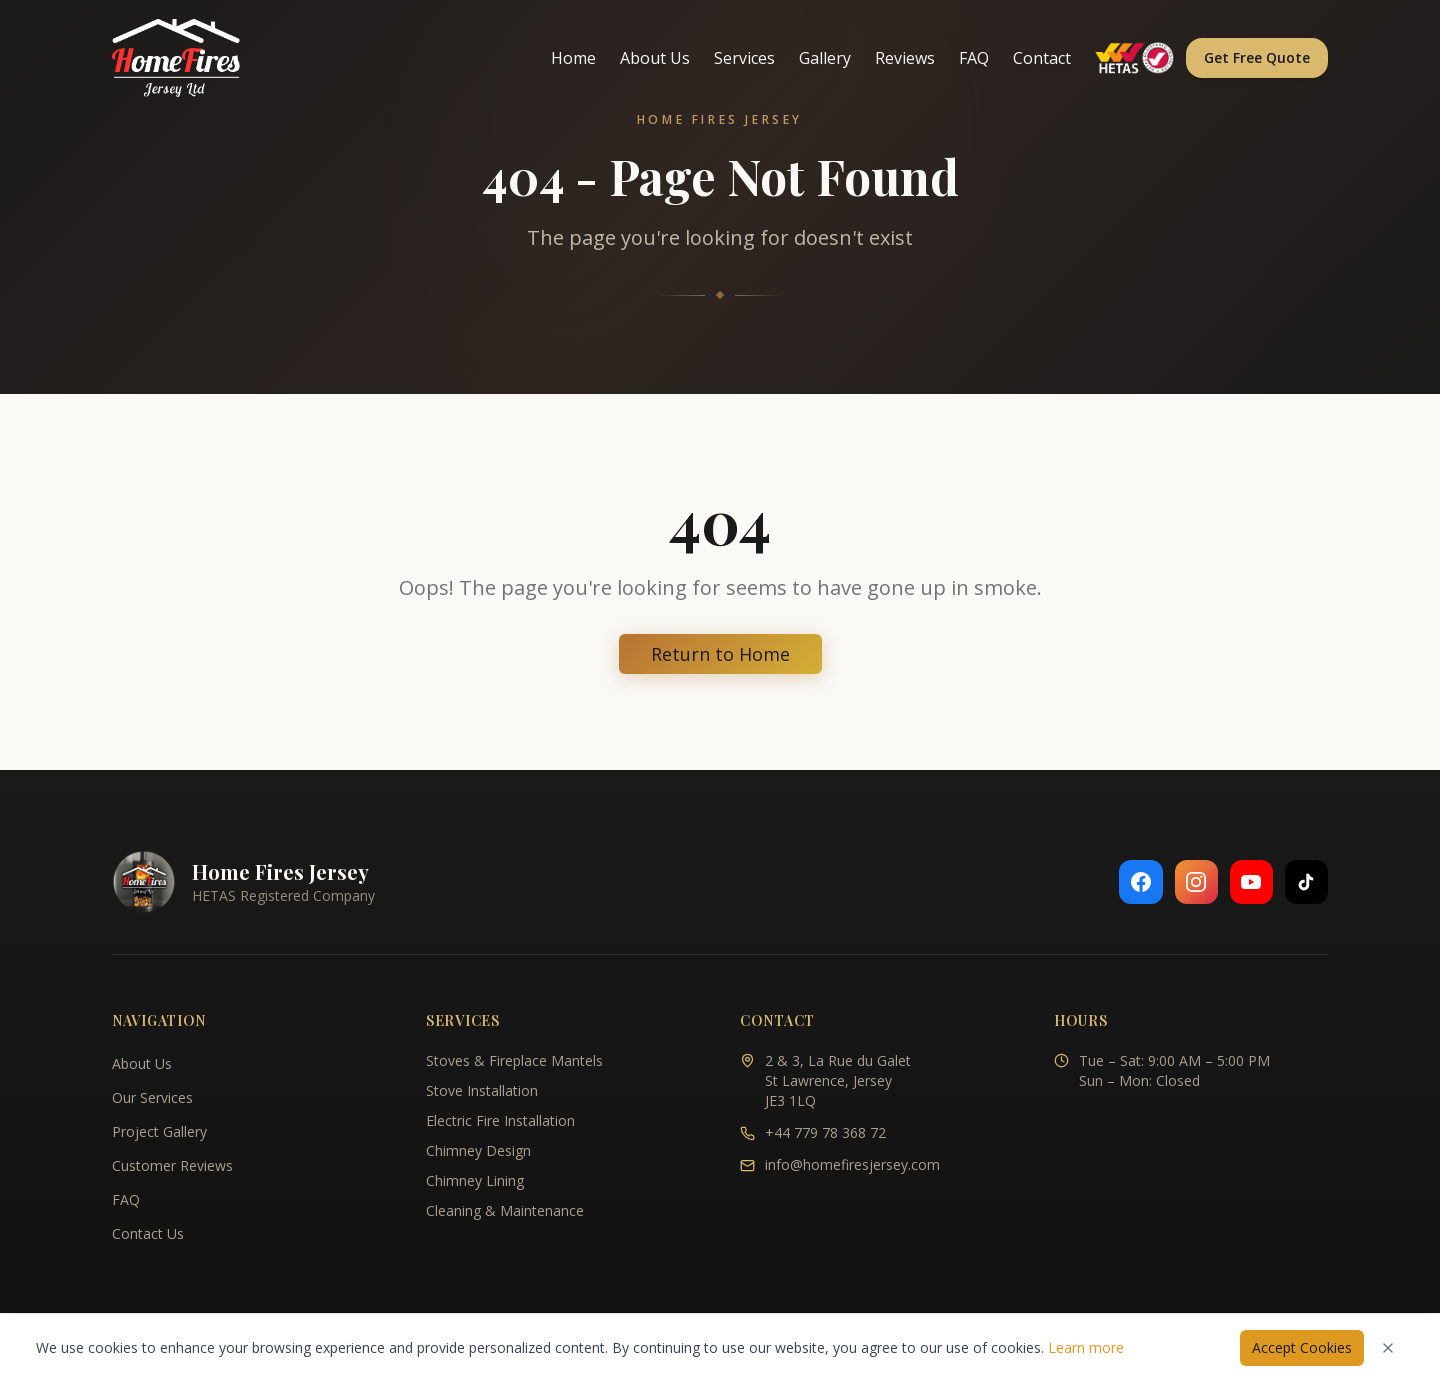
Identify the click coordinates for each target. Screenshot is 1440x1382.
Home (573, 58)
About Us (655, 58)
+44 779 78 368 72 (825, 1132)
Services (744, 58)
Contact (1042, 58)
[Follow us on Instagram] (1194, 882)
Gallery (825, 58)
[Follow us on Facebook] (1138, 882)
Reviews (905, 58)
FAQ (974, 58)
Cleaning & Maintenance (505, 1210)
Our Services (152, 1097)
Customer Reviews (172, 1165)
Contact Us (148, 1233)
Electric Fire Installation (500, 1120)
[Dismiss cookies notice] (1388, 1348)
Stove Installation (482, 1090)
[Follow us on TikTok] (1306, 882)
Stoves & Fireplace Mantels (514, 1060)
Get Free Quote (1257, 57)
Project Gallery (159, 1131)
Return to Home (720, 654)
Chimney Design (478, 1150)
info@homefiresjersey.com (852, 1164)
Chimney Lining (475, 1180)
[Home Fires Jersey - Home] (176, 58)
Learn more (1086, 1347)
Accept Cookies (1302, 1347)
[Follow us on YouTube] (1250, 882)
